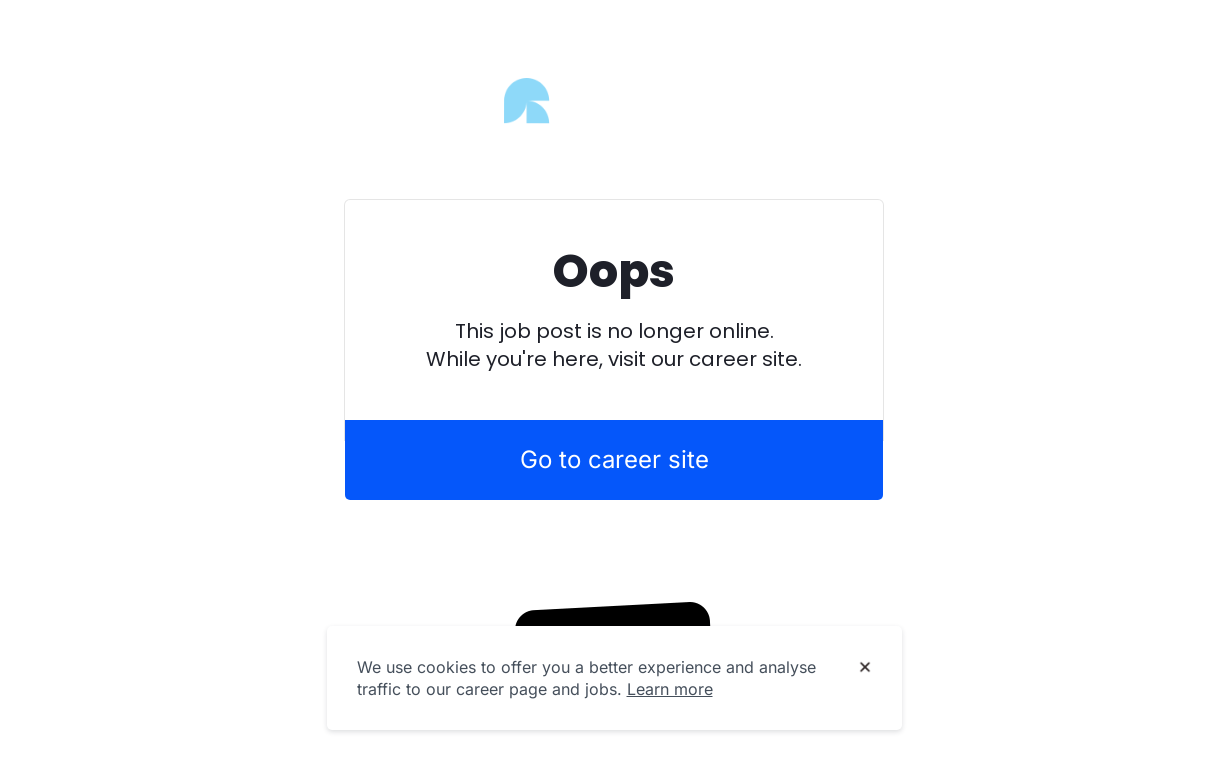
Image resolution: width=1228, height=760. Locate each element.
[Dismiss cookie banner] (865, 668)
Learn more (670, 689)
